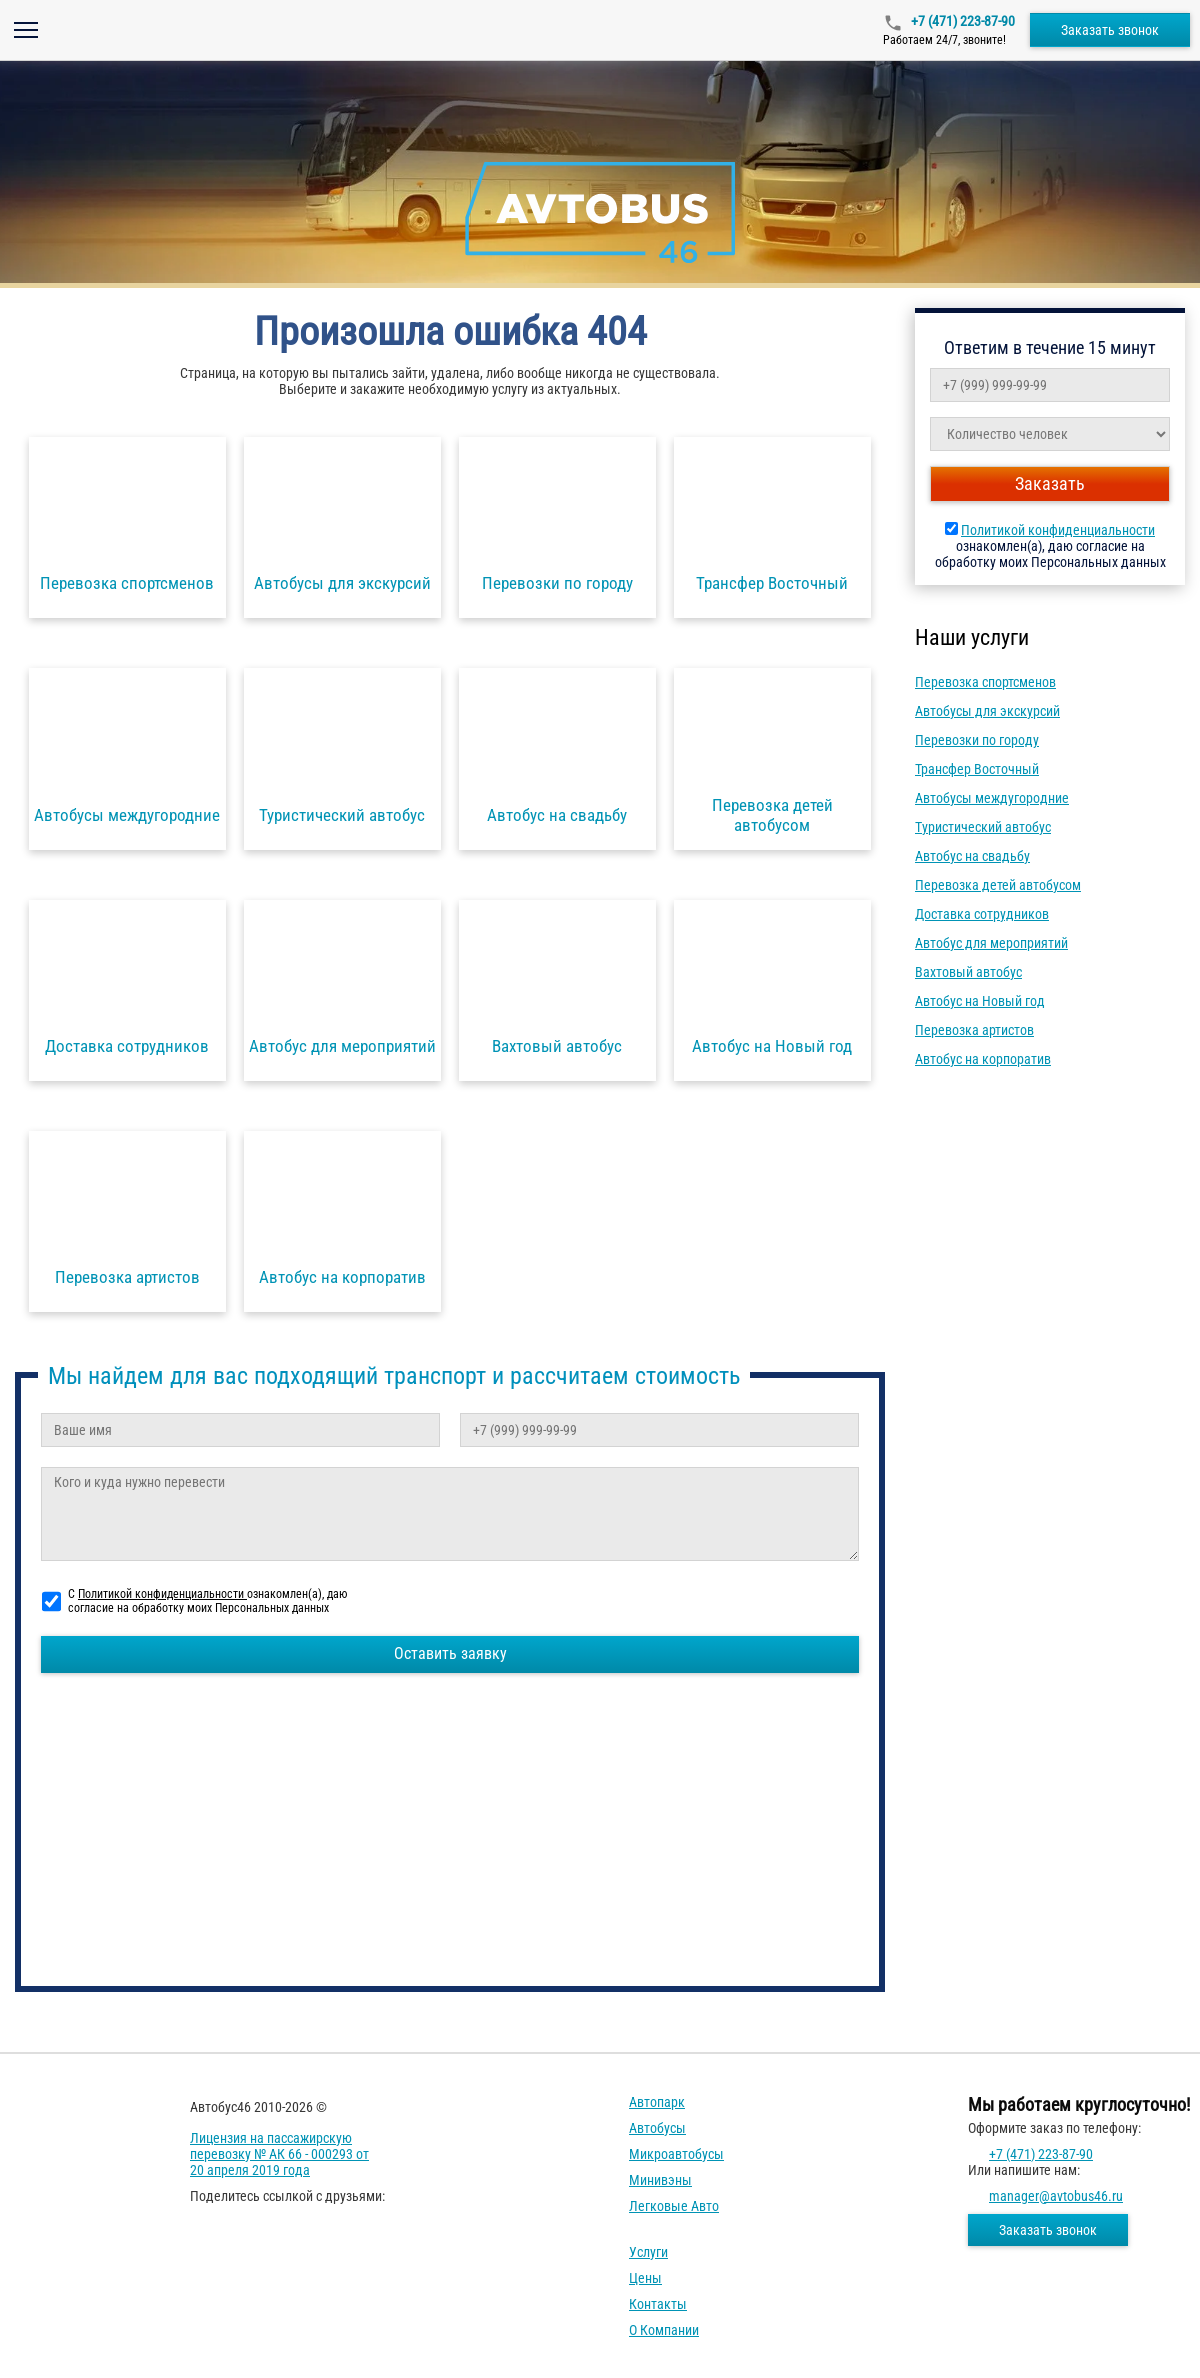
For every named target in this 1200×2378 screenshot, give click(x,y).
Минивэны (660, 2180)
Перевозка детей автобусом (998, 885)
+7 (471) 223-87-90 (961, 21)
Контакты (658, 2304)
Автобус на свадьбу (972, 856)
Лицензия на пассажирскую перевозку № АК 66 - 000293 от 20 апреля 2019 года (279, 2154)
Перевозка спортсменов (985, 682)
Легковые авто (674, 2206)
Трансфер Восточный (977, 769)
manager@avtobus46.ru (1056, 2196)
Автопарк (657, 2102)
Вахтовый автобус (968, 972)
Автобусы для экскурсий (987, 711)
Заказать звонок (1110, 30)
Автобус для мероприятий (991, 943)
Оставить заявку (450, 1653)
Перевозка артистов (974, 1030)
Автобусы (657, 2128)
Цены (645, 2278)
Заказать (1050, 483)
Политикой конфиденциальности (1058, 530)
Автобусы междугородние (992, 798)
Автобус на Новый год (980, 1001)
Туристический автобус (983, 827)
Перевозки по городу (977, 740)
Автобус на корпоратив (983, 1059)
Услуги (648, 2252)
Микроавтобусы (676, 2154)
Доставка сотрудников (982, 914)
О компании (664, 2330)
